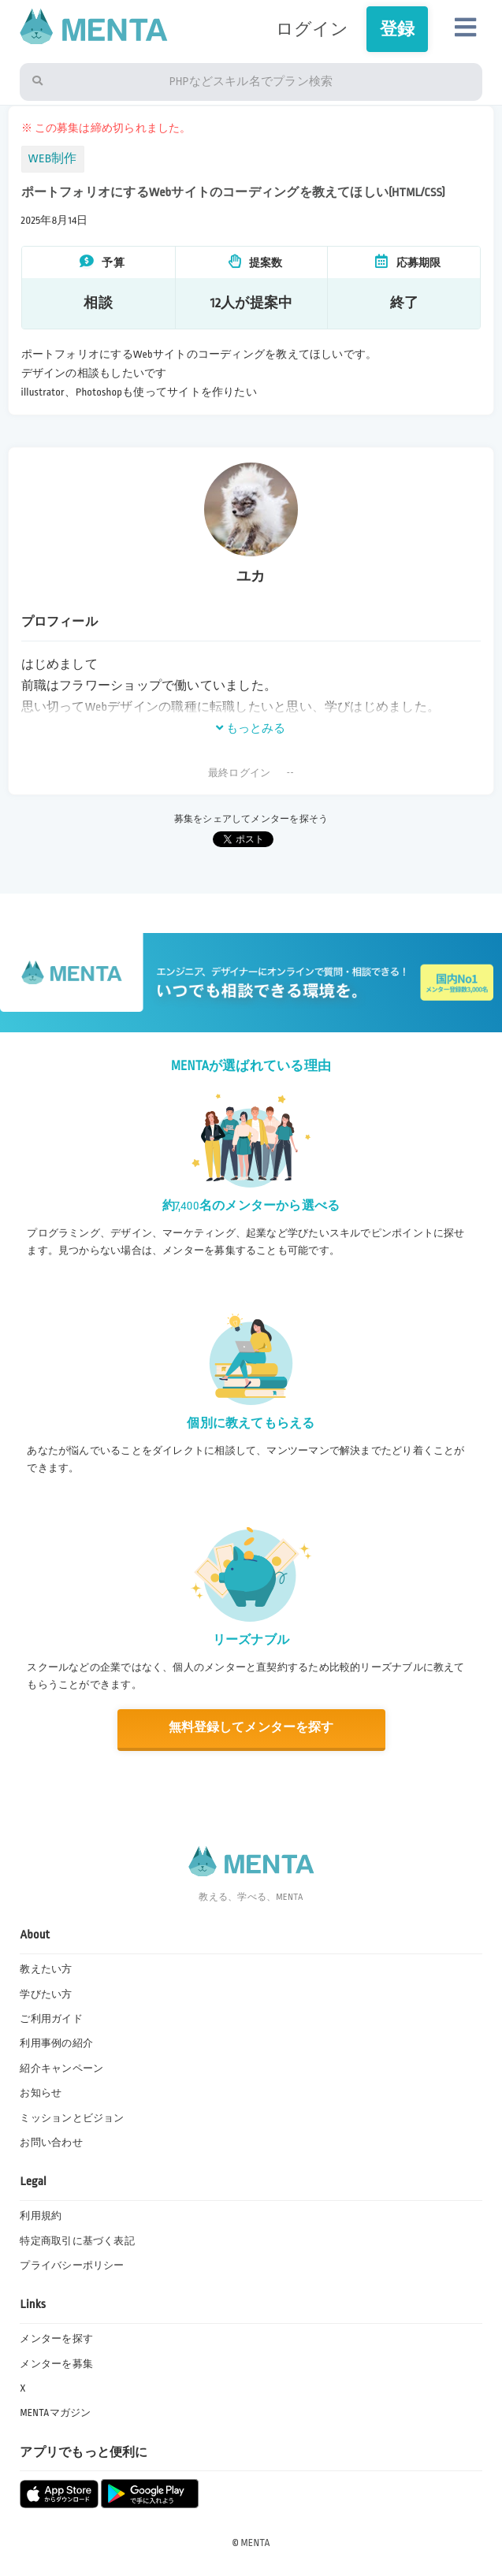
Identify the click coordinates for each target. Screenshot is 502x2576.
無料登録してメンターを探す (251, 1727)
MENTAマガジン (55, 2412)
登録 (397, 29)
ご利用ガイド (51, 2018)
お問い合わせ (51, 2142)
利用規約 (40, 2215)
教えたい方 (46, 1969)
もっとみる (250, 728)
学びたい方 (46, 1994)
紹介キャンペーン (61, 2068)
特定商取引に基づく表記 (77, 2241)
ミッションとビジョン (72, 2118)
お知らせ (40, 2092)
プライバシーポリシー (72, 2265)
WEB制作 (52, 158)
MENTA (255, 2542)
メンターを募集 (56, 2364)
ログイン (312, 29)
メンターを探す (56, 2338)
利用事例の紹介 (56, 2043)
